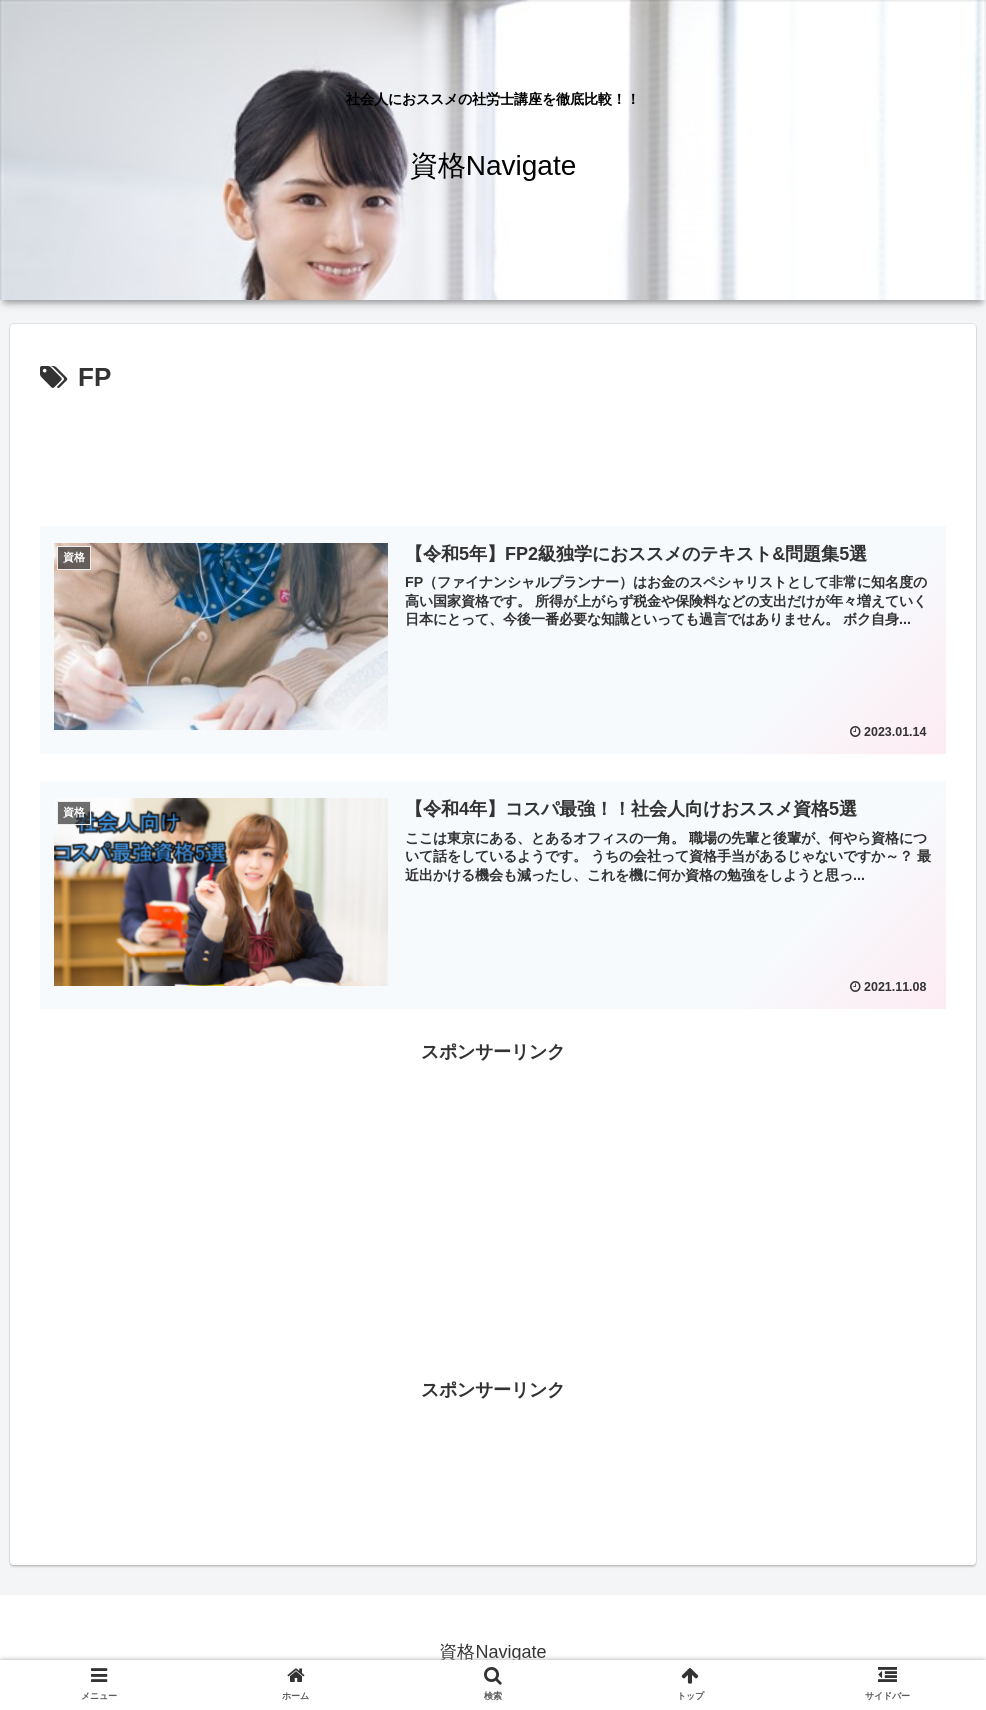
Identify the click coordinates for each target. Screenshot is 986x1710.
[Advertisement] (493, 456)
